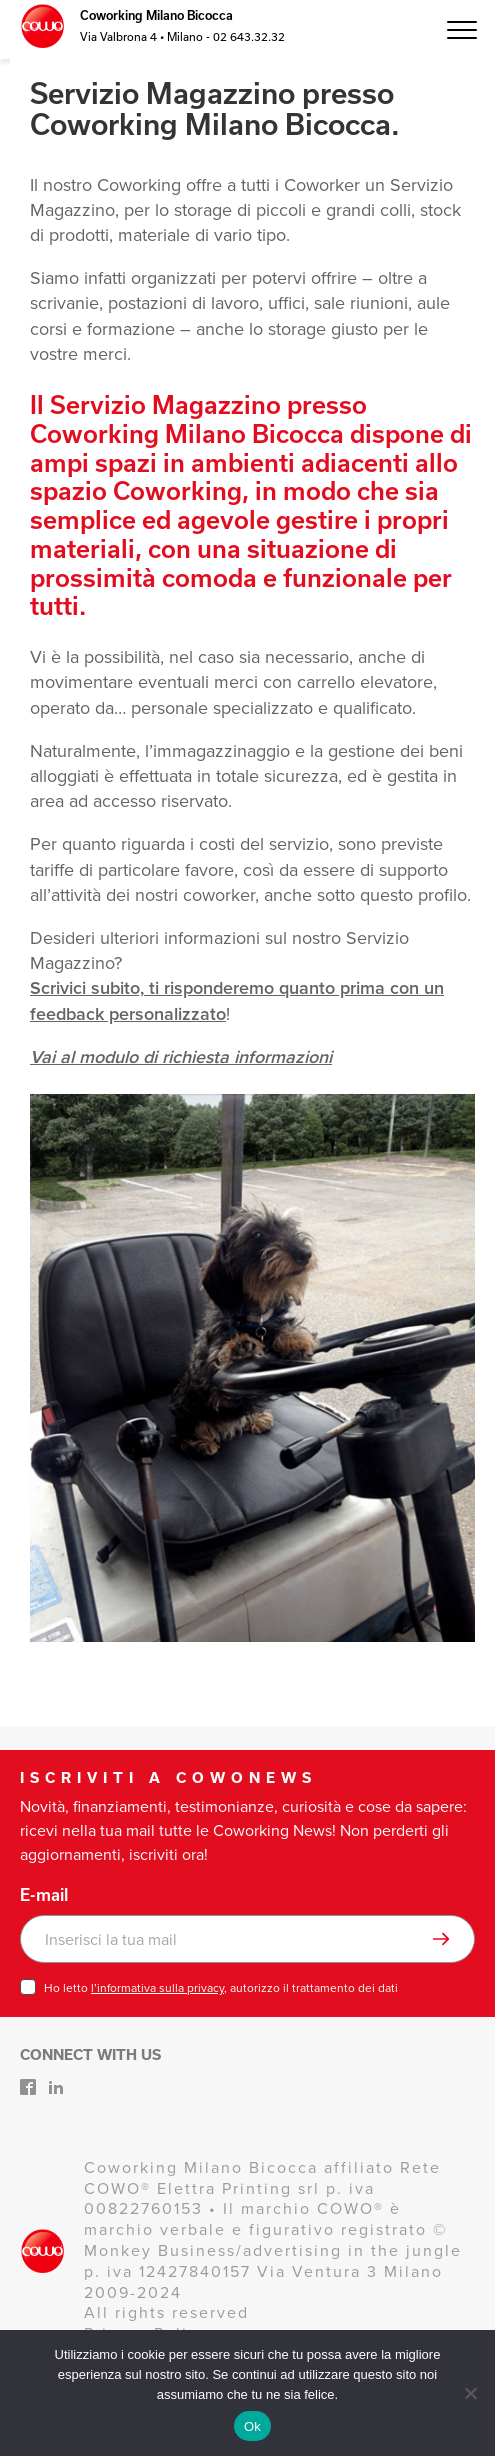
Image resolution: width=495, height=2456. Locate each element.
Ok (252, 2426)
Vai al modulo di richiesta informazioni (181, 1057)
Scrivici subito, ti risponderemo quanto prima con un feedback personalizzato (237, 1000)
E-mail (44, 1895)
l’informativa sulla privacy (157, 1988)
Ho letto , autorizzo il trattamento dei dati (221, 1988)
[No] (470, 2393)
